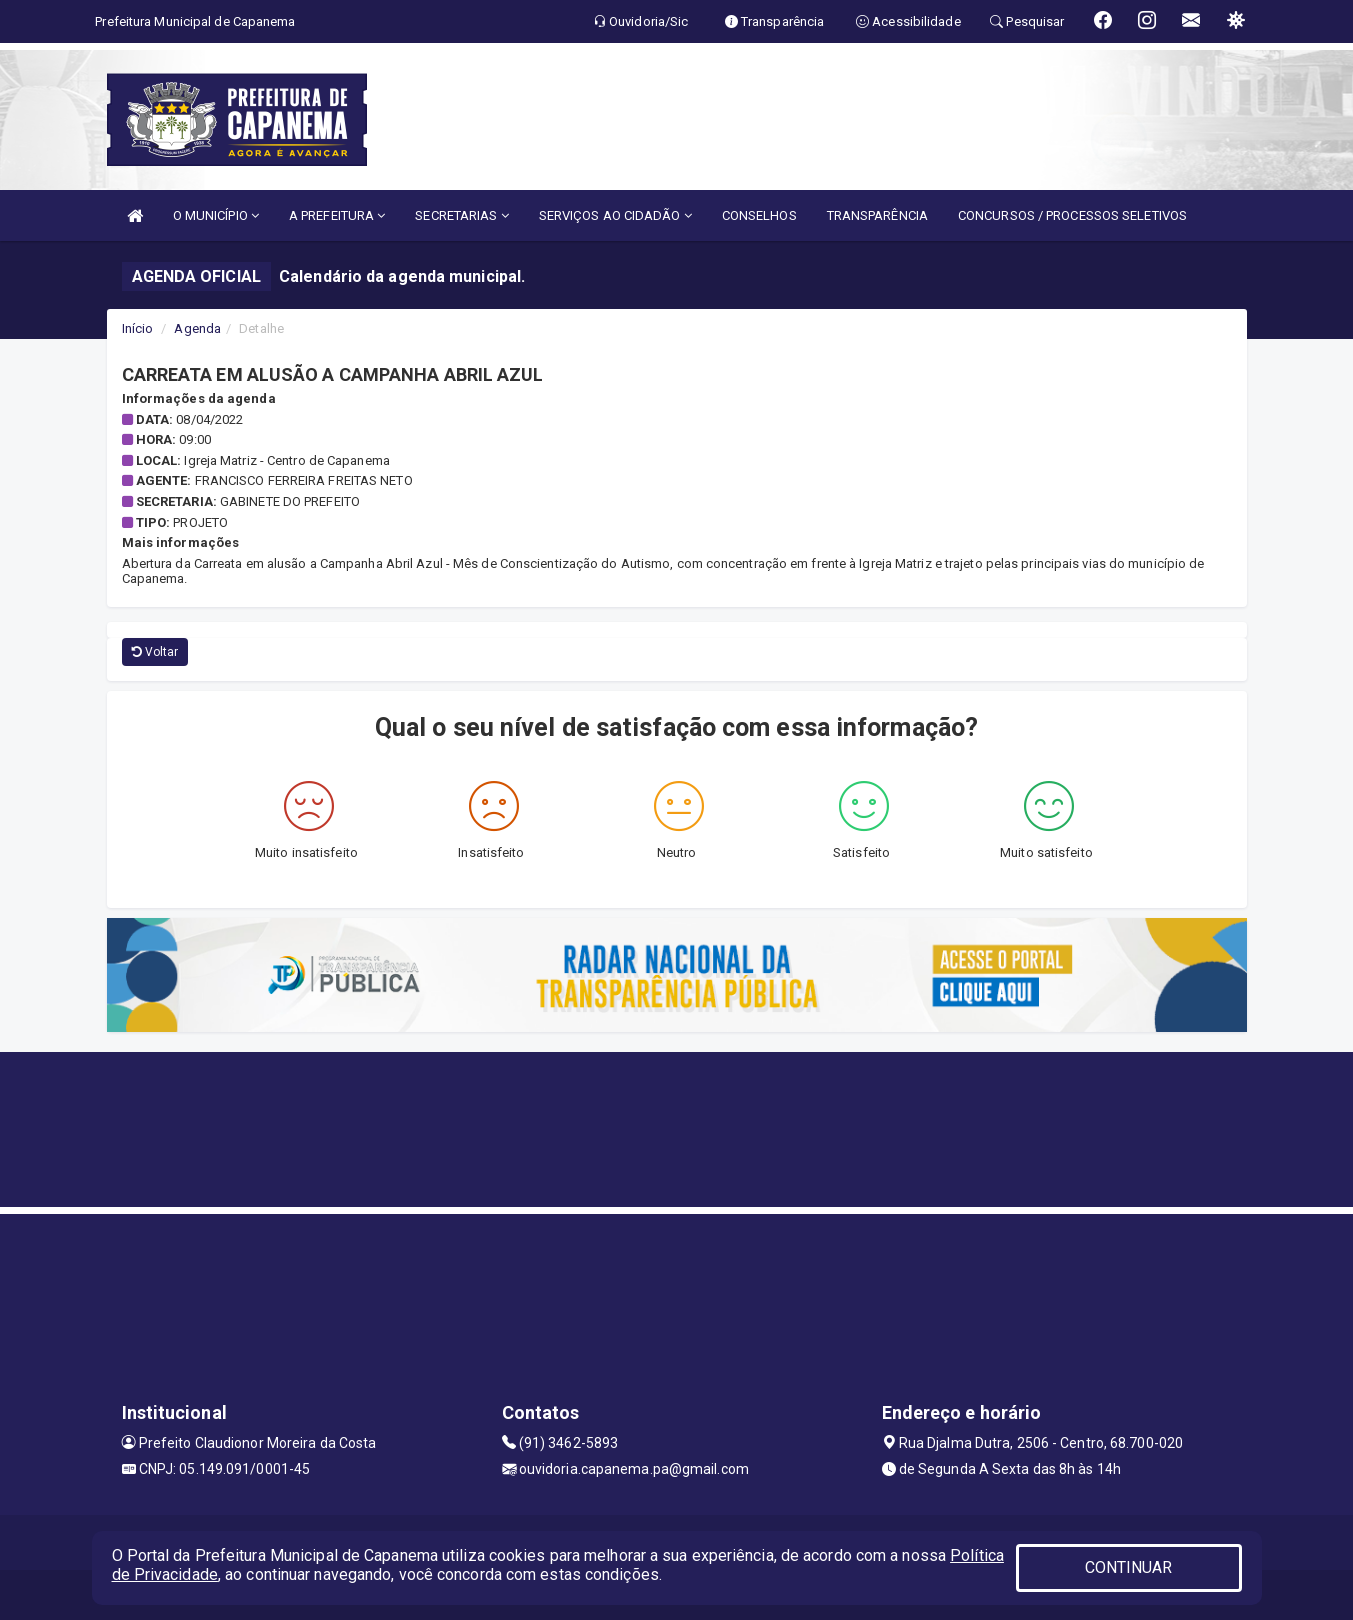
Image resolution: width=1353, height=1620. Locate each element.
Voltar (155, 652)
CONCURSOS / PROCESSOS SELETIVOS (1072, 215)
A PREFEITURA (337, 215)
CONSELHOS (759, 215)
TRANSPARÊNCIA (877, 215)
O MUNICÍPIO (216, 215)
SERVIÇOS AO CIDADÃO (615, 215)
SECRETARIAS (461, 215)
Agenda (197, 328)
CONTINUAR (1129, 1567)
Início (138, 328)
